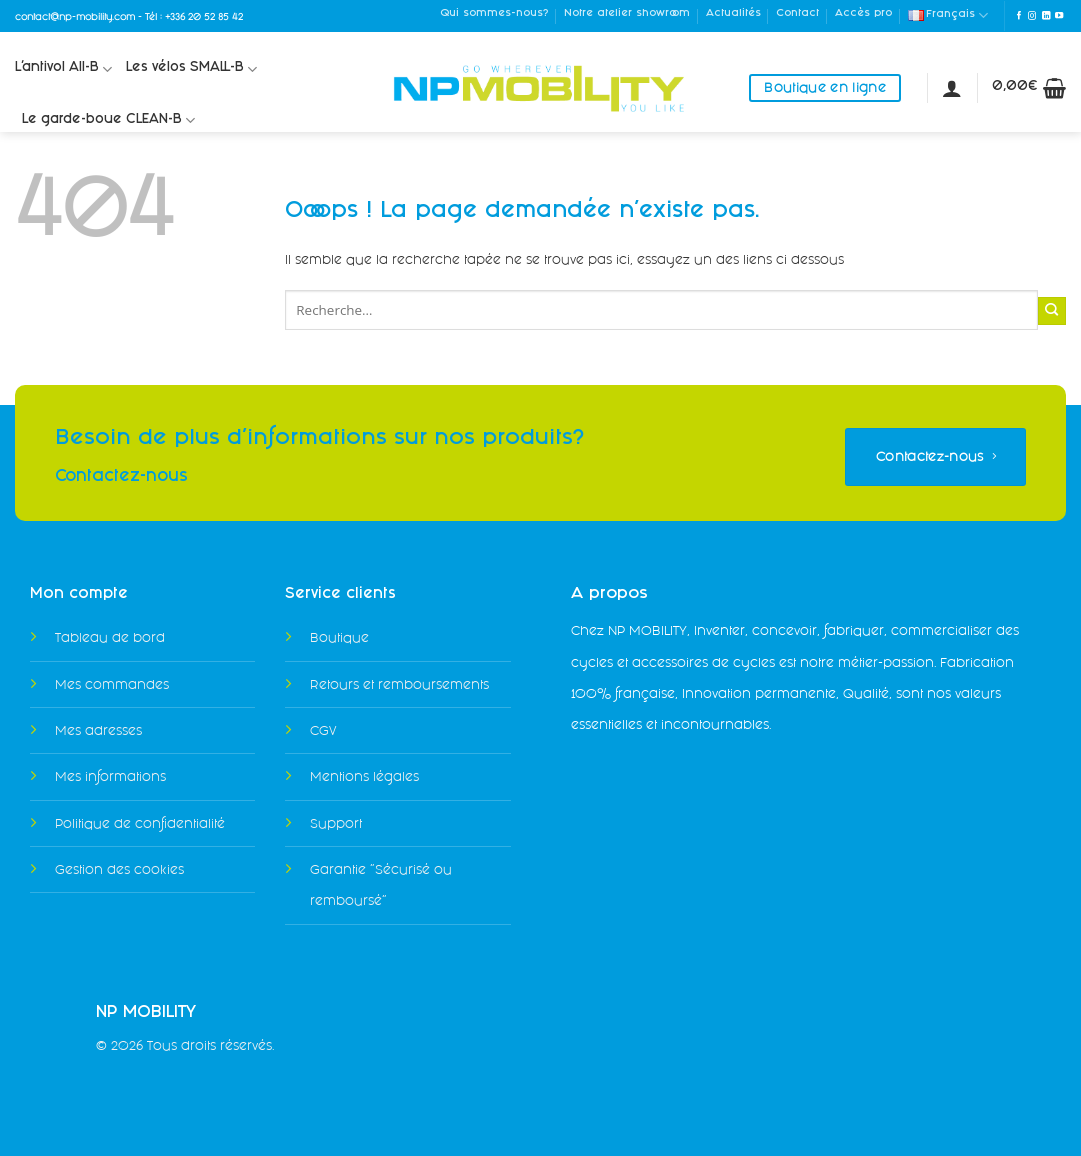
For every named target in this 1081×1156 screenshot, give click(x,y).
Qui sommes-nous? (494, 14)
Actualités (733, 14)
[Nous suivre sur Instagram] (1032, 16)
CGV (323, 730)
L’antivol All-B (63, 69)
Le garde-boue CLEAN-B (108, 120)
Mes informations (110, 776)
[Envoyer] (1052, 311)
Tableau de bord (110, 637)
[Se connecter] (952, 88)
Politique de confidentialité (140, 823)
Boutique (339, 637)
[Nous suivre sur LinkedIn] (1046, 16)
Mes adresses (98, 730)
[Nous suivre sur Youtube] (1059, 16)
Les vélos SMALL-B (191, 69)
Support (336, 823)
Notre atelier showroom (627, 14)
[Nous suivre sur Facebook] (1019, 16)
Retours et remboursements (399, 684)
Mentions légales (364, 776)
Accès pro (863, 14)
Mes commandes (112, 684)
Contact (797, 14)
